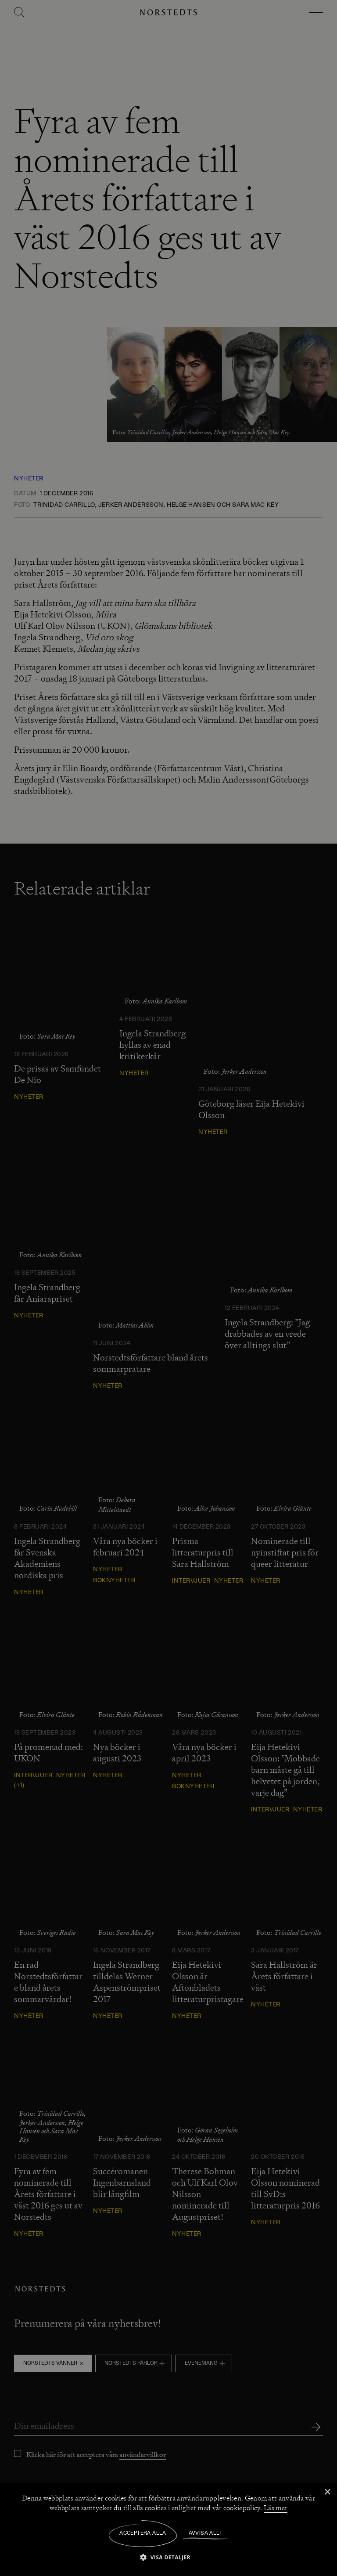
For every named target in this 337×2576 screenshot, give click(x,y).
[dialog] (168, 1288)
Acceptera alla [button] (142, 2533)
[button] (168, 2557)
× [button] (327, 2492)
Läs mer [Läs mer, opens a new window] (275, 2508)
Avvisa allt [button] (205, 2533)
